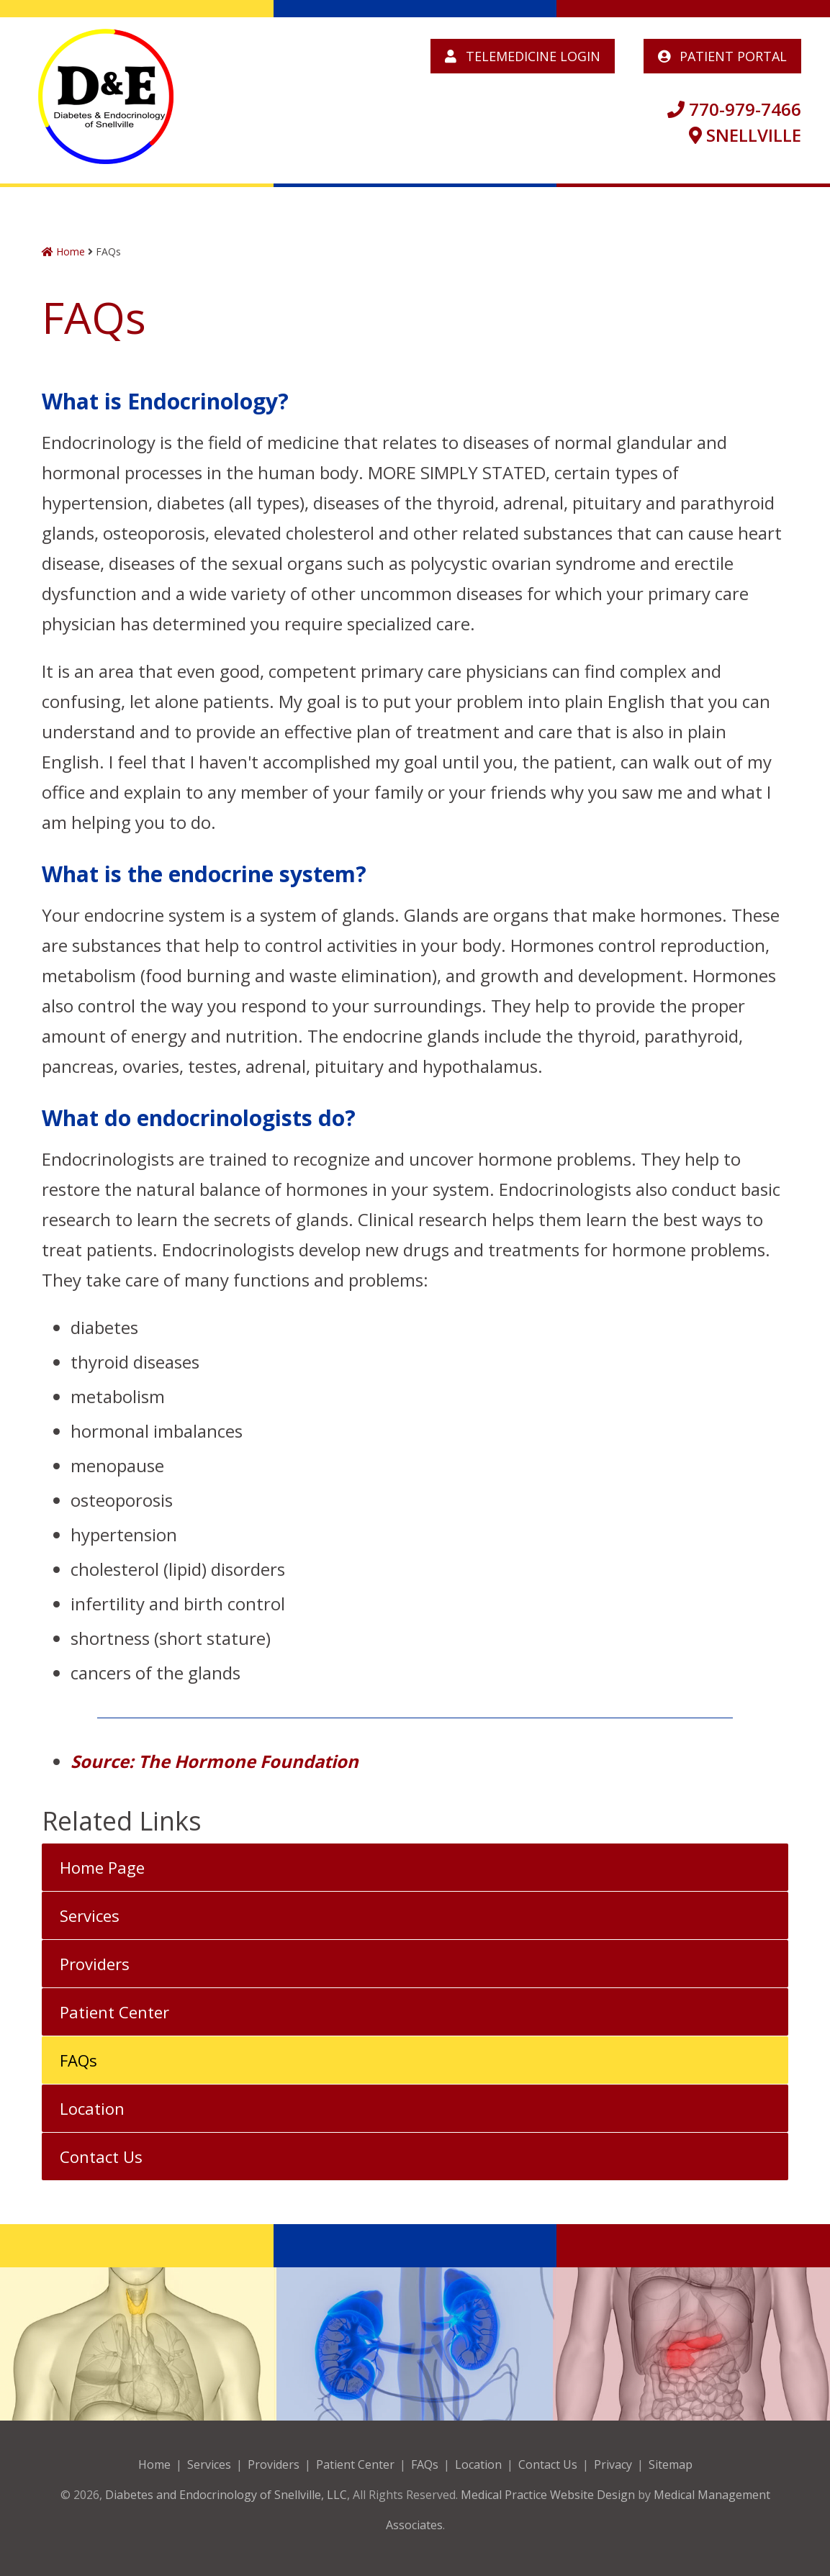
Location (92, 2108)
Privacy (613, 2464)
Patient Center (114, 2012)
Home (63, 251)
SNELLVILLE (745, 135)
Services (89, 1915)
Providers (95, 1963)
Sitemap (671, 2464)
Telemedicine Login (522, 56)
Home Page (102, 1867)
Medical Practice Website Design (548, 2495)
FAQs (78, 2060)
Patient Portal (722, 56)
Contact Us (101, 2156)
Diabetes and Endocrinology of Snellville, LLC (226, 2495)
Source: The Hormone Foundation (214, 1761)
